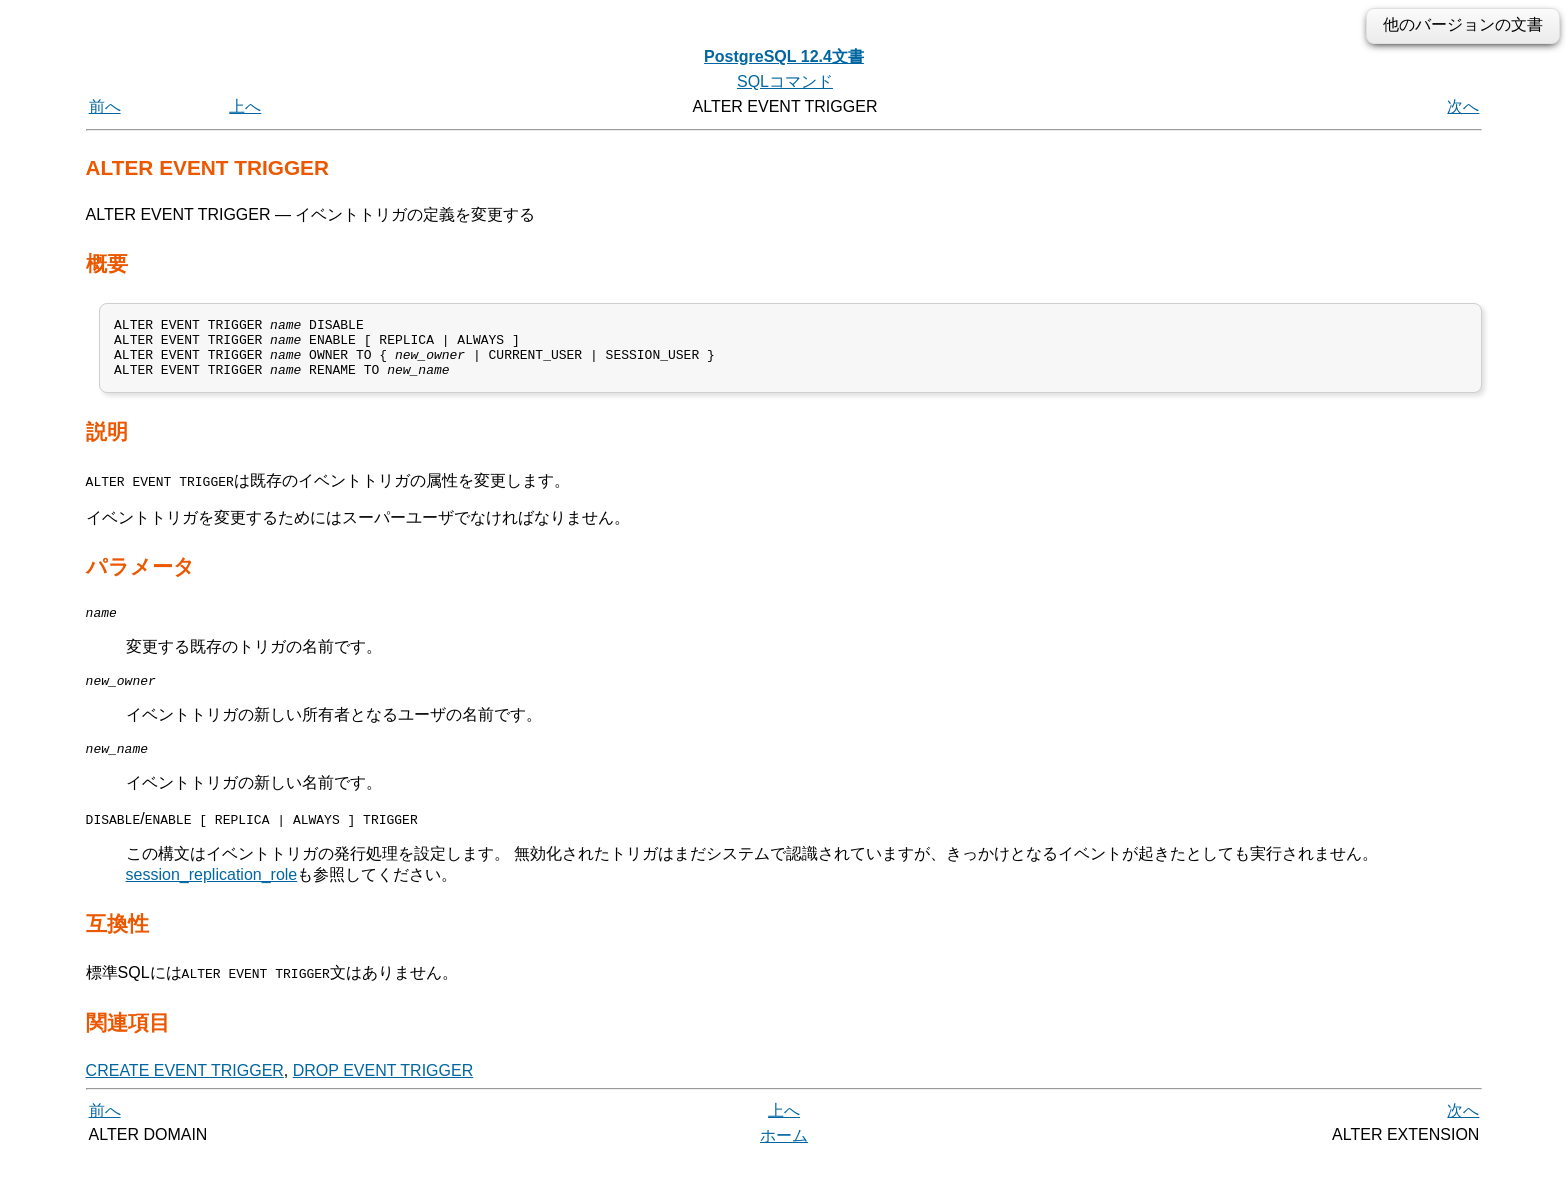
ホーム (784, 1156)
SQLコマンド (785, 81)
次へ (1463, 106)
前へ (105, 106)
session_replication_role (212, 895)
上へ (245, 106)
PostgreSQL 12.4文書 (784, 56)
